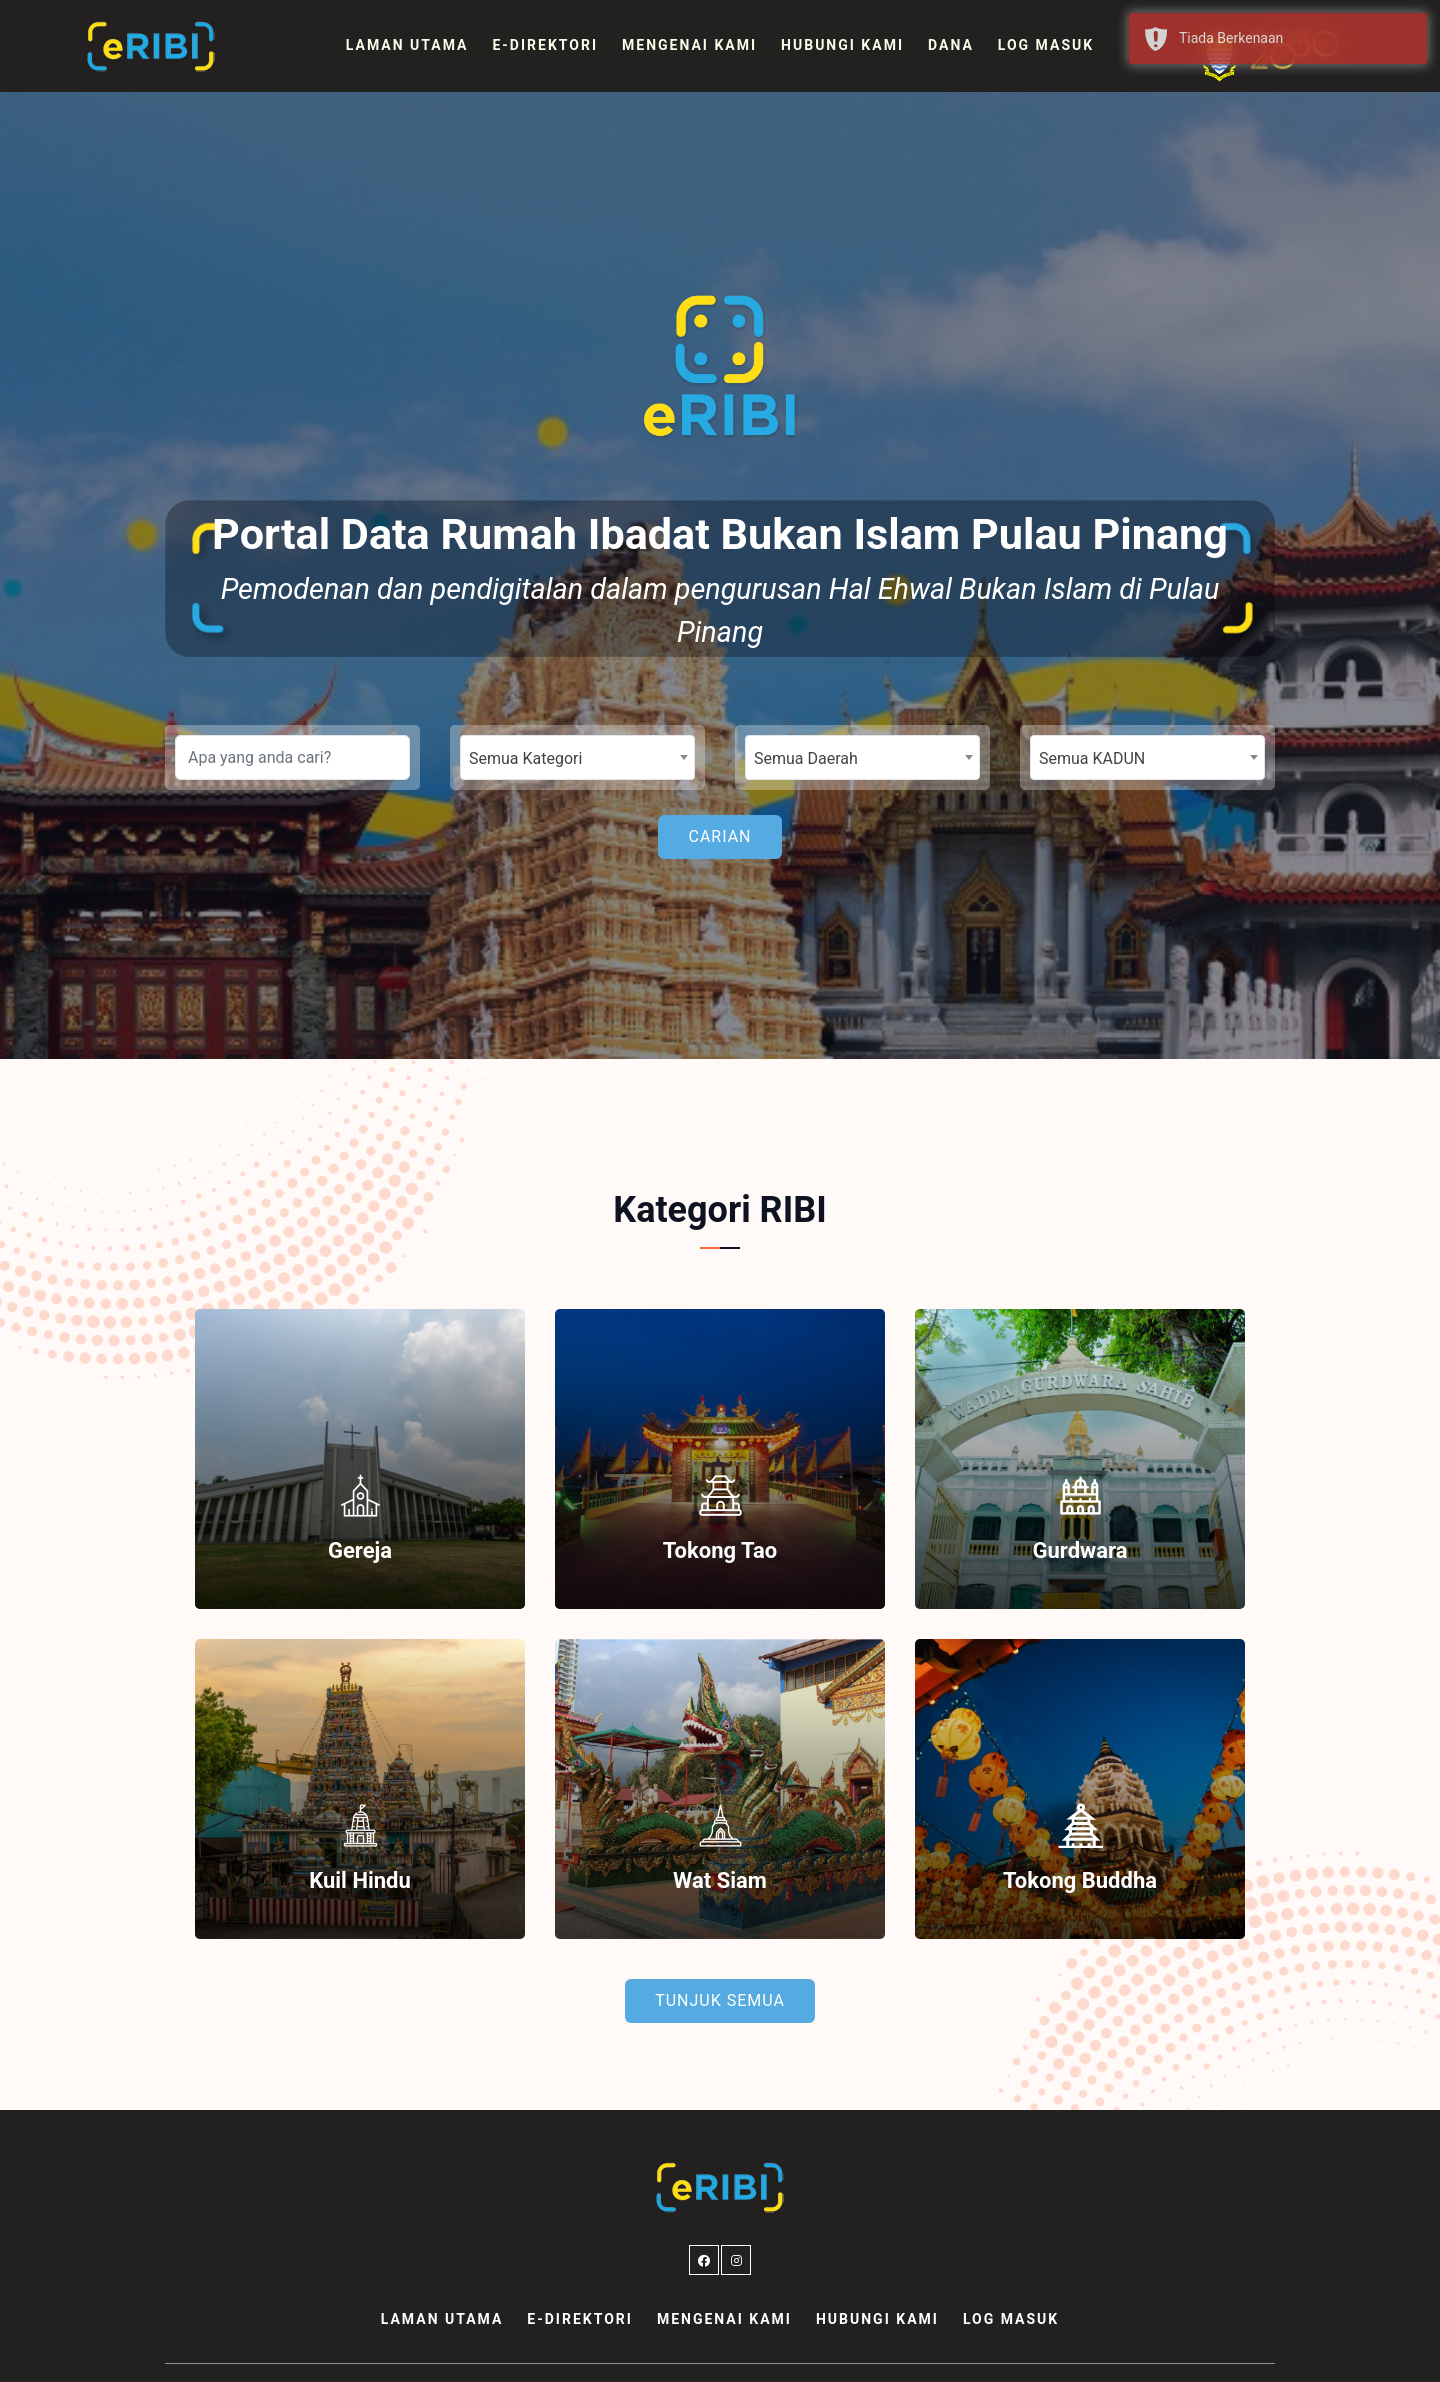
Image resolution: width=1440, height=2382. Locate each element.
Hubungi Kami (842, 45)
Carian (719, 836)
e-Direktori (545, 45)
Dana (951, 45)
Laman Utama (407, 45)
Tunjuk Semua (720, 2000)
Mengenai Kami (689, 45)
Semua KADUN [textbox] (1092, 758)
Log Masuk (1046, 45)
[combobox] (577, 757)
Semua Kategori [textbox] (525, 758)
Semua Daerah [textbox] (806, 758)
